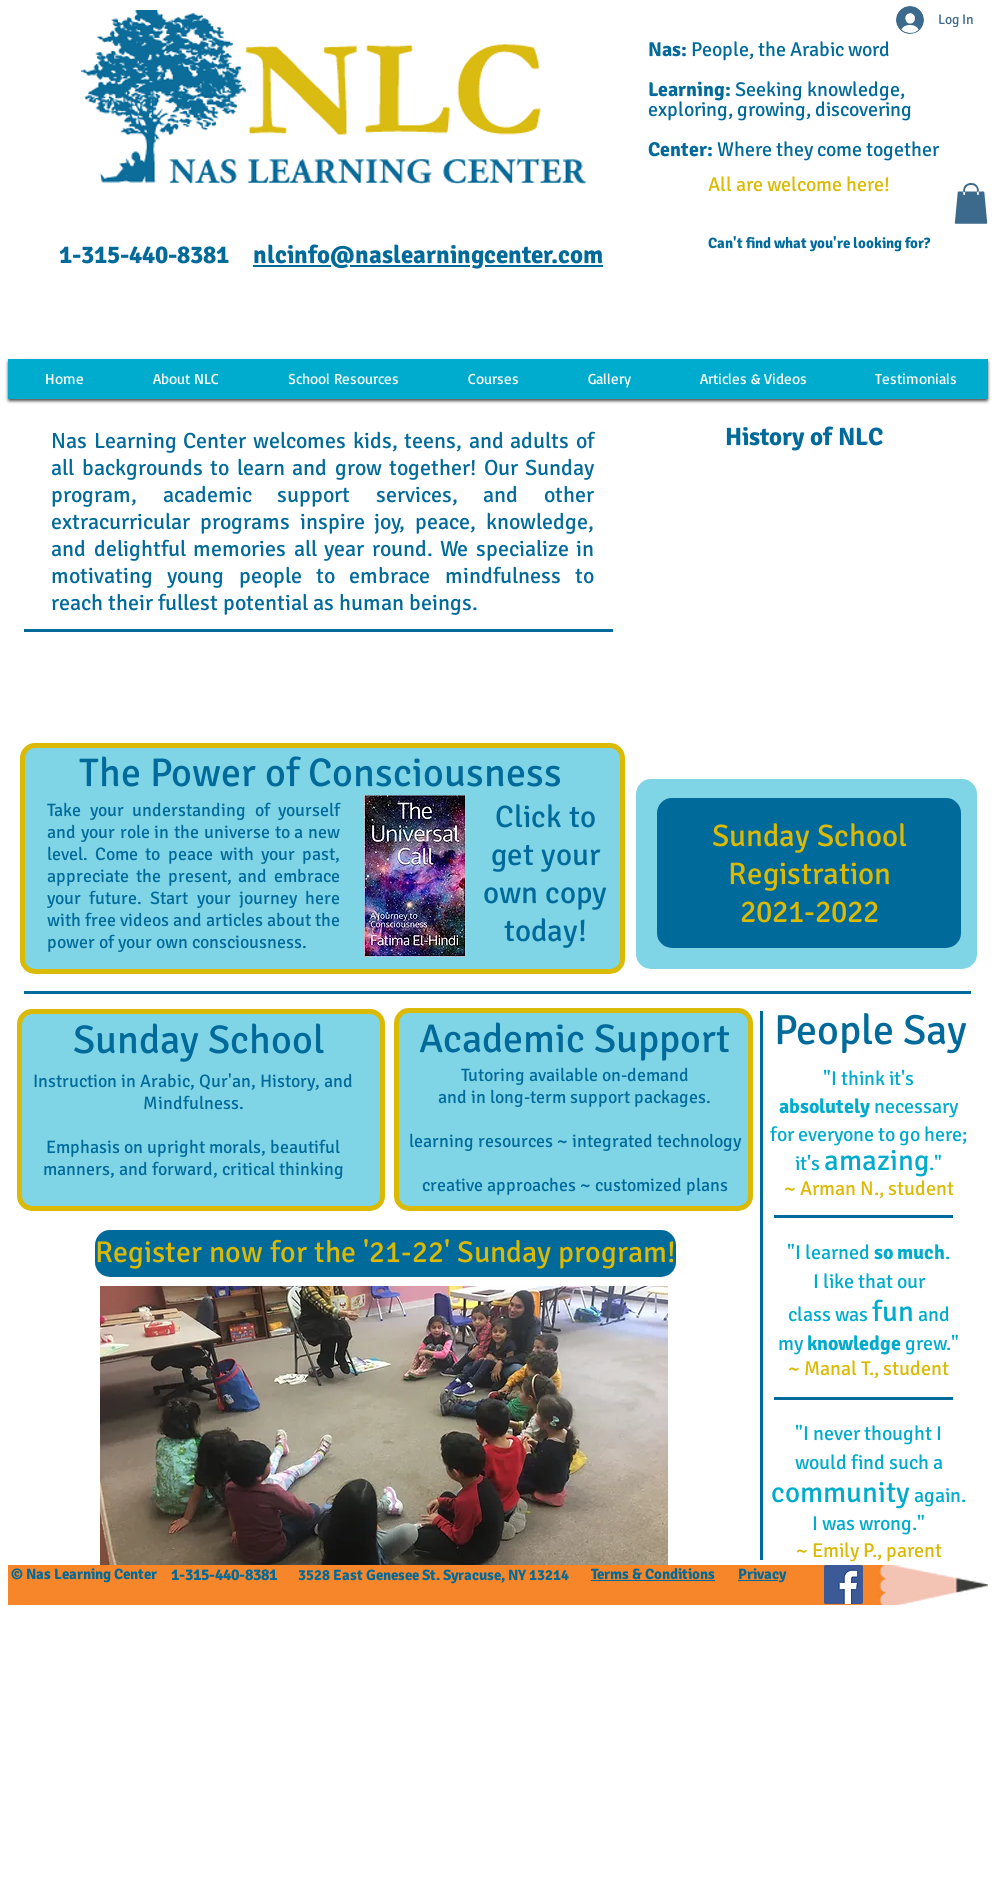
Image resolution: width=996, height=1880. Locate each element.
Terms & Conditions (653, 1574)
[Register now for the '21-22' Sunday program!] (385, 1253)
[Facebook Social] (843, 1584)
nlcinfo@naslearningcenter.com (428, 254)
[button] (971, 203)
